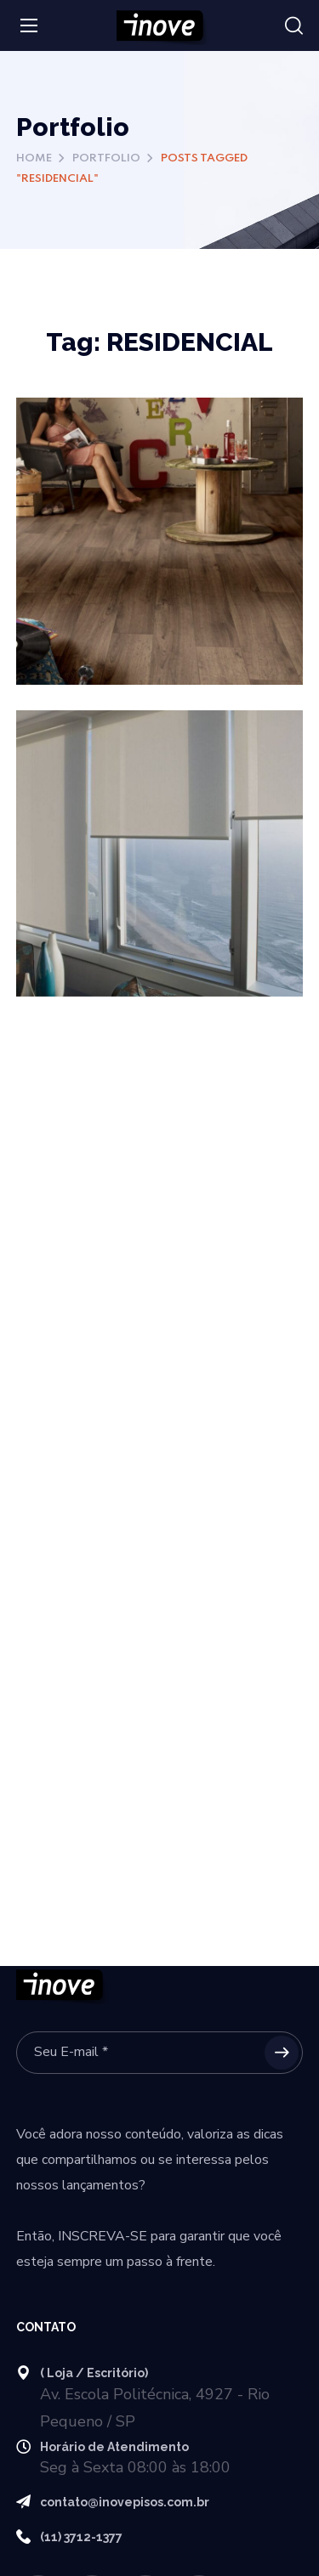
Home (34, 158)
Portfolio (106, 158)
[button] (294, 26)
